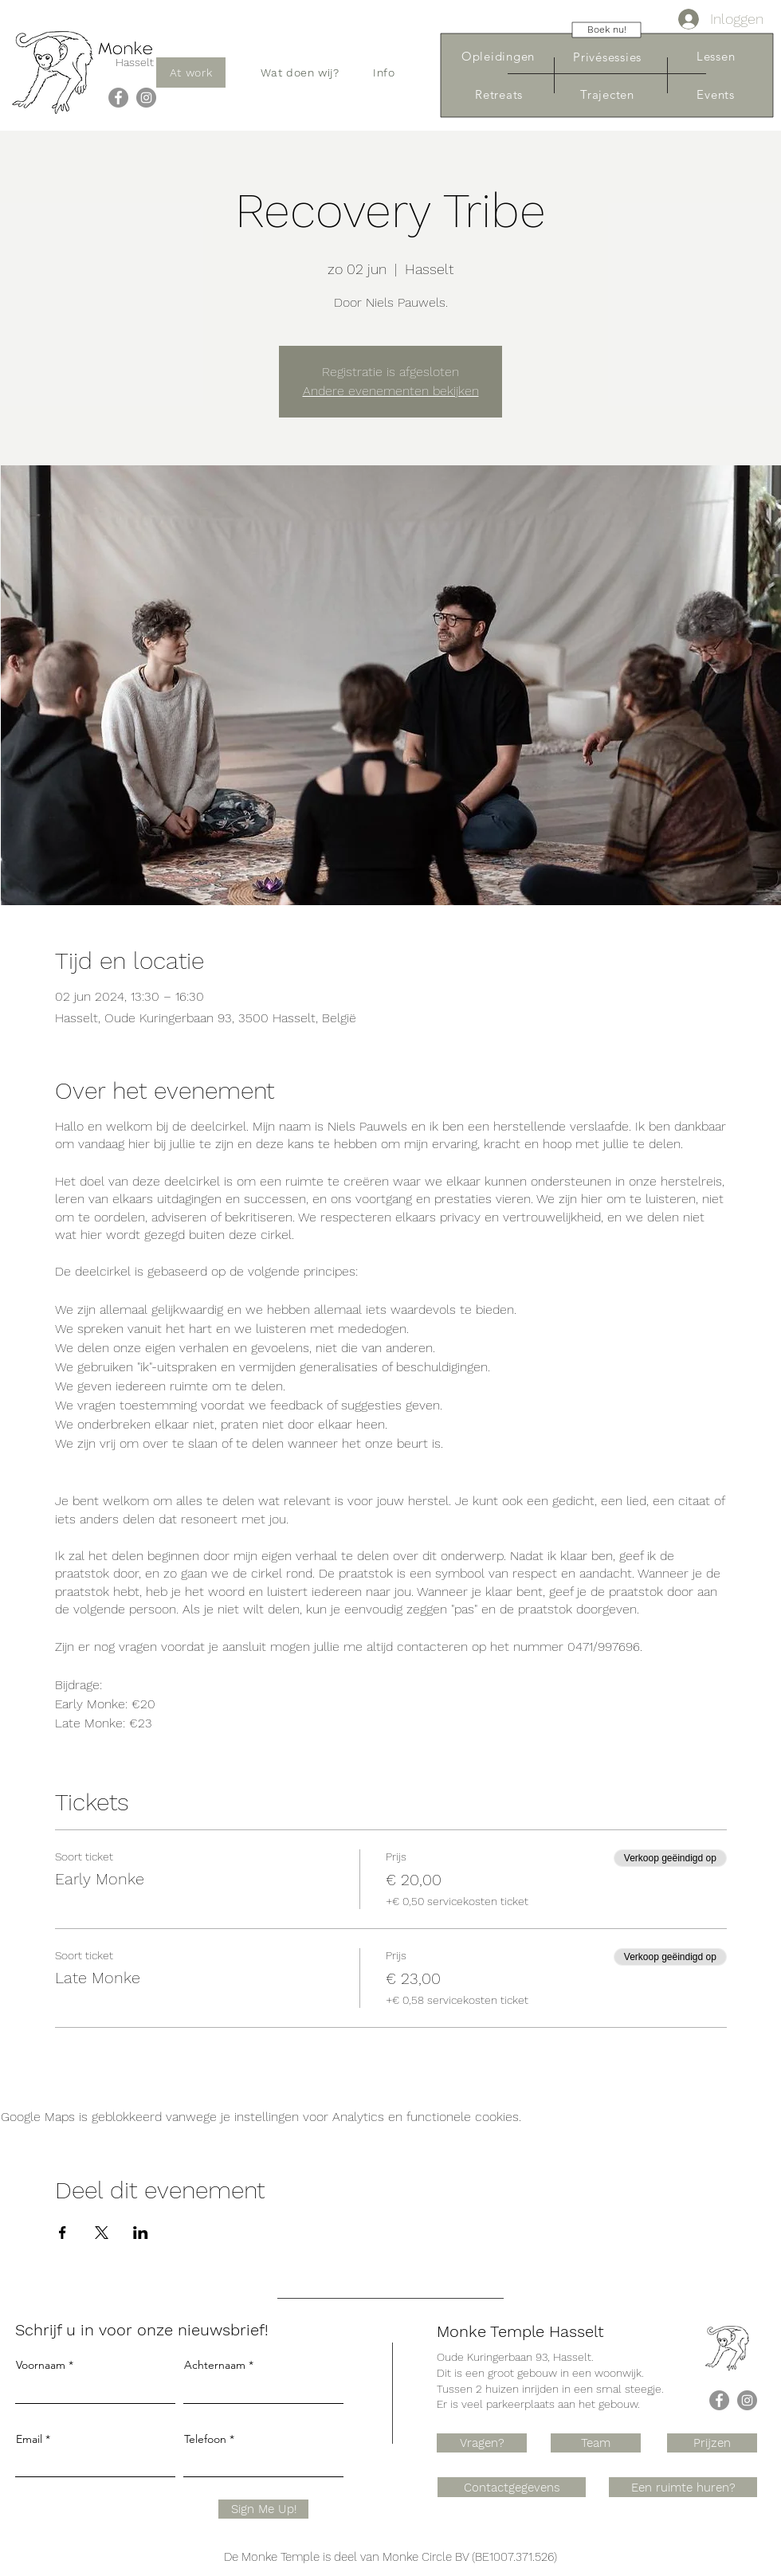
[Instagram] (146, 98)
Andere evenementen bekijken (391, 390)
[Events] (716, 94)
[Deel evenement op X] (101, 2232)
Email (29, 2439)
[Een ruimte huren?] (683, 2487)
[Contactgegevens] (512, 2487)
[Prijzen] (712, 2442)
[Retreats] (499, 94)
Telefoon (205, 2439)
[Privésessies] (607, 57)
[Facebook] (118, 98)
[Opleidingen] (498, 56)
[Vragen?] (482, 2442)
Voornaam (40, 2364)
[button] (300, 72)
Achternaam (214, 2364)
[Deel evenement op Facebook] (62, 2232)
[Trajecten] (607, 94)
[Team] (596, 2442)
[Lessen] (716, 56)
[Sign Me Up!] (263, 2509)
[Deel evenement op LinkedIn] (140, 2232)
